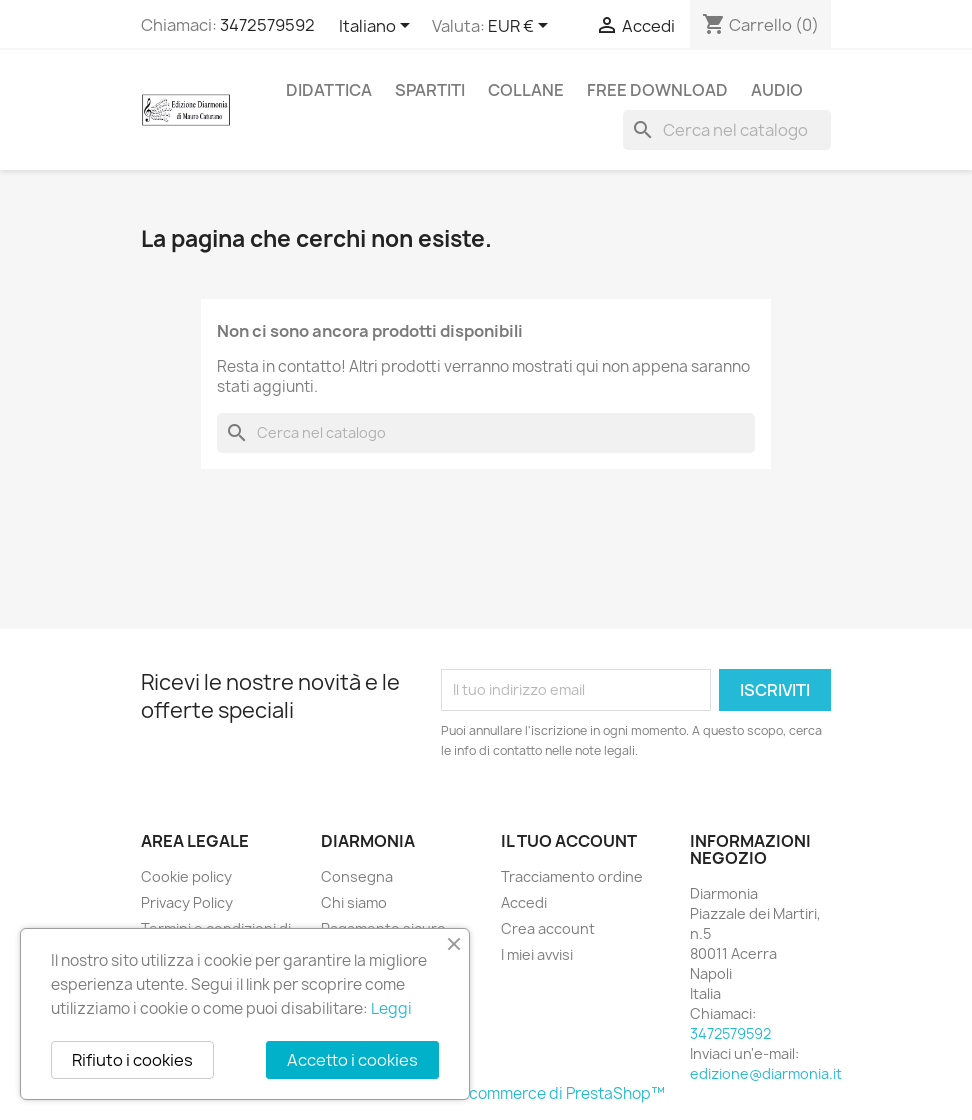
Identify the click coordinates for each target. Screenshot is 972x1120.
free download (657, 90)
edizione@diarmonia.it (766, 1073)
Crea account (548, 928)
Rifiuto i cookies (132, 1060)
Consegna (357, 876)
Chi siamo (354, 902)
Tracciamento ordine (572, 876)
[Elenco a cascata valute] (521, 27)
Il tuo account (569, 841)
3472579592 (267, 25)
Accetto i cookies (352, 1060)
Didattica (329, 90)
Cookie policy (186, 876)
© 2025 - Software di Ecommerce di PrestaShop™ (486, 1093)
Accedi (524, 902)
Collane (526, 90)
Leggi (391, 1008)
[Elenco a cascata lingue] (378, 27)
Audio (777, 90)
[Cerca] (727, 130)
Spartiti (430, 90)
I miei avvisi (537, 954)
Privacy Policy (187, 902)
